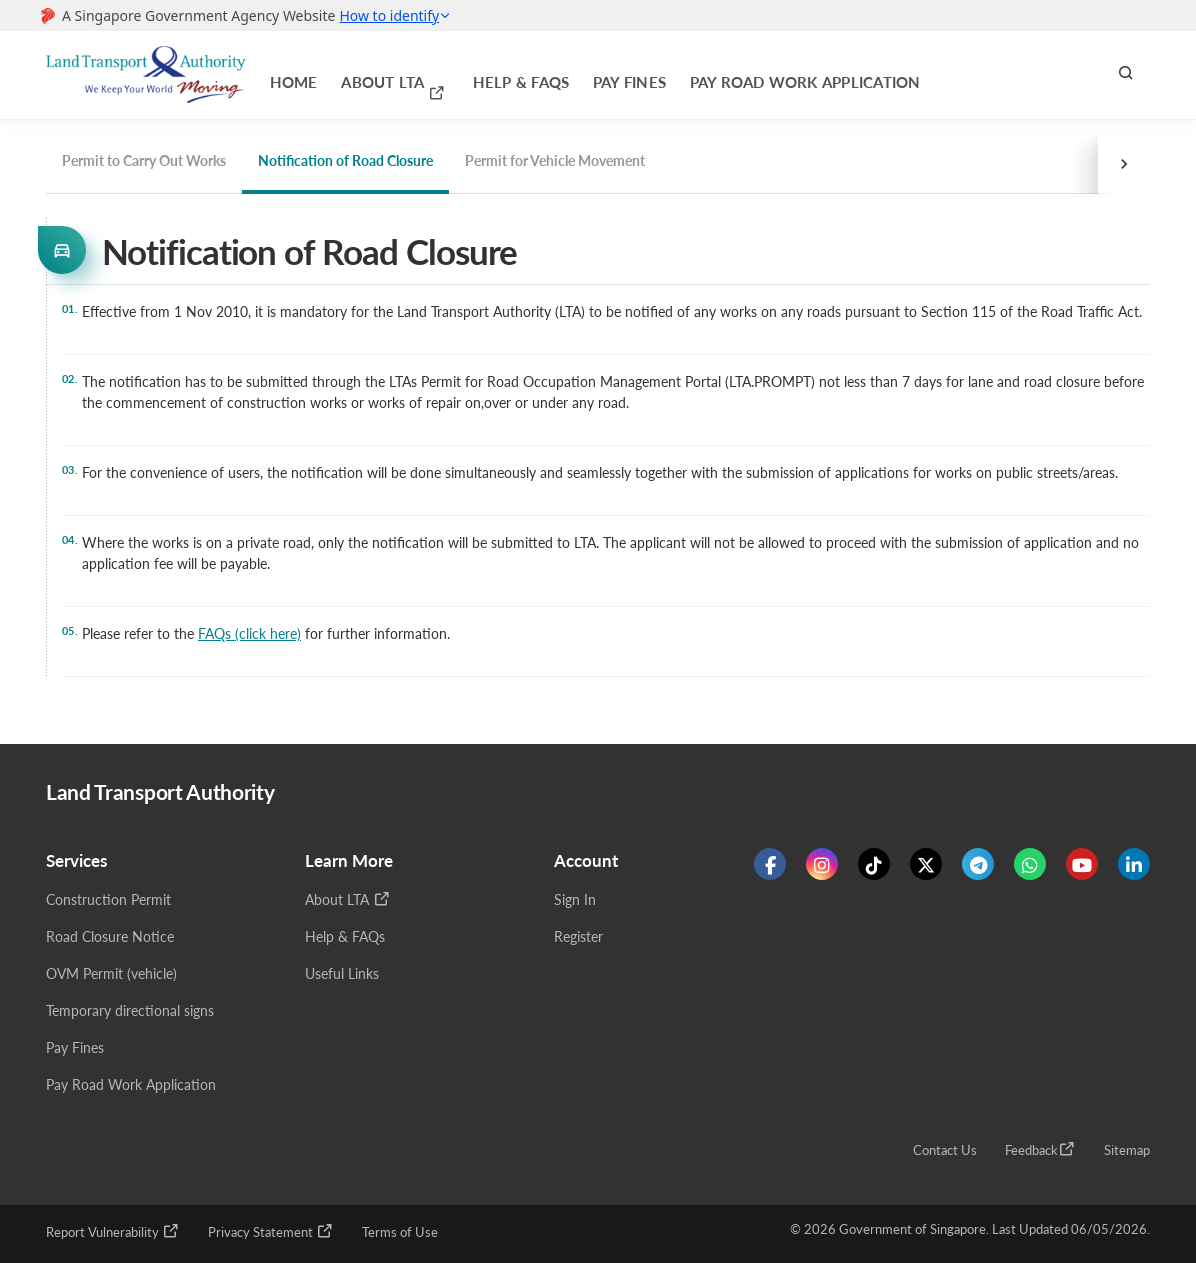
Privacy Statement (271, 1235)
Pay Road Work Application (661, 74)
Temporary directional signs (130, 1014)
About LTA (357, 74)
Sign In (575, 903)
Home (283, 74)
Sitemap (1127, 1154)
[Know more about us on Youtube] (1082, 868)
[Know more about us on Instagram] (822, 868)
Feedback (1040, 1153)
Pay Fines (527, 74)
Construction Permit (108, 903)
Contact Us (945, 1154)
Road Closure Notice (110, 940)
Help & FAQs (446, 74)
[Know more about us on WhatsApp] (1030, 868)
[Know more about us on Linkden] (1134, 868)
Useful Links (342, 977)
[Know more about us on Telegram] (978, 868)
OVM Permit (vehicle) (111, 977)
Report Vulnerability (113, 1235)
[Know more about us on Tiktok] (874, 868)
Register (578, 940)
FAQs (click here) (249, 633)
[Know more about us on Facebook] (770, 868)
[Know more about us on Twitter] (926, 868)
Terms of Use (400, 1236)
